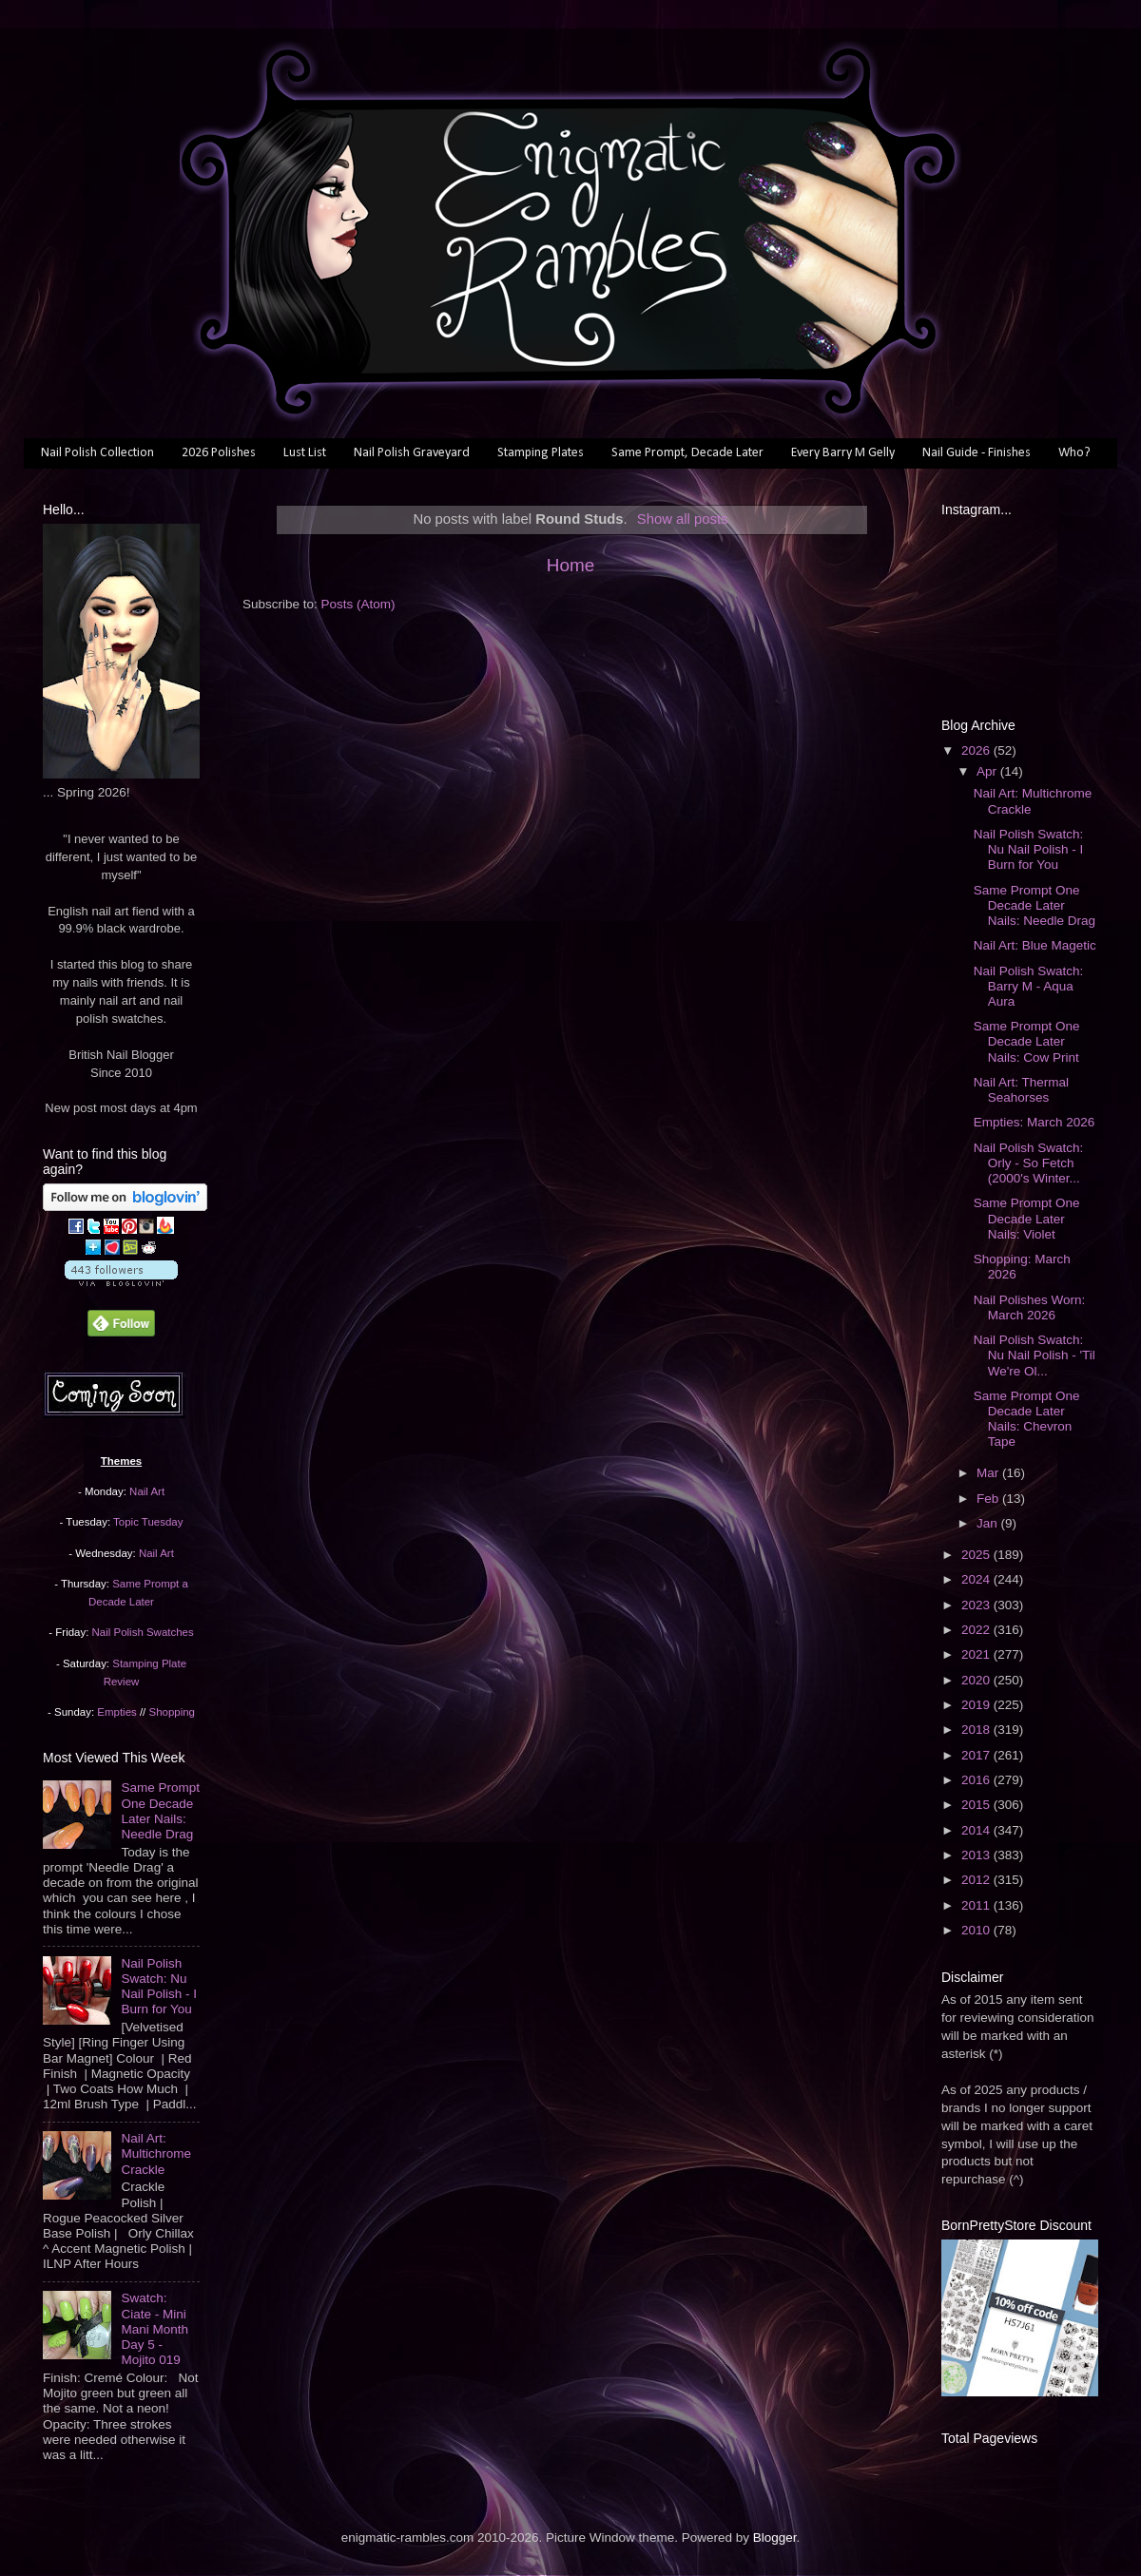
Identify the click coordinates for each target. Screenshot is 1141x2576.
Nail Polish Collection (97, 453)
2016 (977, 1780)
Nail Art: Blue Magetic (1035, 945)
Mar (989, 1473)
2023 (977, 1605)
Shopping (172, 1712)
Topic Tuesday (148, 1522)
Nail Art (146, 1491)
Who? (1074, 453)
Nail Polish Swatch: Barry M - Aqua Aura (1029, 986)
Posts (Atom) (358, 604)
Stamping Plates (540, 453)
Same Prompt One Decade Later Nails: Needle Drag (160, 1810)
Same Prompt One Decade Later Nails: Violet (1027, 1218)
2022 (977, 1630)
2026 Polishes (219, 453)
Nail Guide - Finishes (976, 453)
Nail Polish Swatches (143, 1632)
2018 (977, 1729)
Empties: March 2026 (1034, 1122)
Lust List (304, 453)
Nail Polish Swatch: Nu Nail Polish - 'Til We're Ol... (1034, 1355)
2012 (977, 1880)
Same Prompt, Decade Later (687, 453)
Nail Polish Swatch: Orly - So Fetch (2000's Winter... (1029, 1163)
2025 (977, 1555)
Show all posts (682, 519)
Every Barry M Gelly (843, 453)
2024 (977, 1579)
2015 (977, 1804)
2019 (977, 1705)
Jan (989, 1523)
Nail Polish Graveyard (412, 453)
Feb (989, 1498)
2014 (977, 1830)
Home (570, 565)
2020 (977, 1680)
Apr (988, 771)
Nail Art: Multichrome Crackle (156, 2153)
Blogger (775, 2537)
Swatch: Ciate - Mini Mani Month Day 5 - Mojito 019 (154, 2329)
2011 (977, 1905)
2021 (977, 1654)
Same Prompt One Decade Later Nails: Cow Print (1027, 1041)
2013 (977, 1855)
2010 (977, 1930)
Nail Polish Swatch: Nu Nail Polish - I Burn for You (159, 1986)
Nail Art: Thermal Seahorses (1021, 1090)
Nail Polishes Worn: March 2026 (1030, 1307)
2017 (977, 1755)
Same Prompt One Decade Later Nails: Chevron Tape (1027, 1419)
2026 (977, 750)
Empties (116, 1712)
